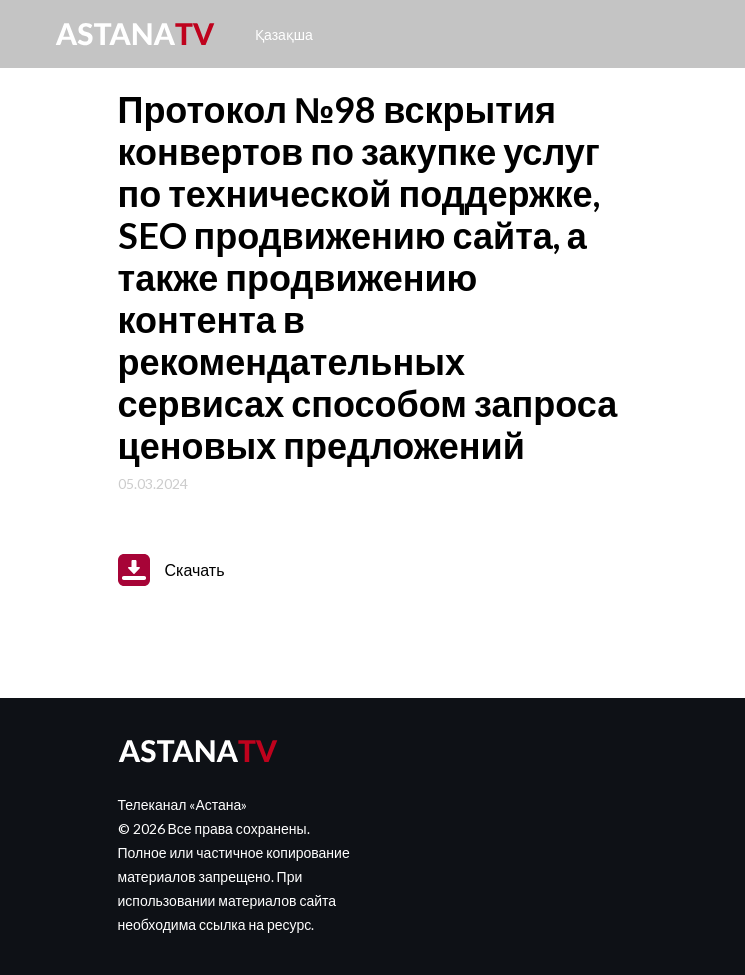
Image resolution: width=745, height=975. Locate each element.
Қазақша (284, 34)
